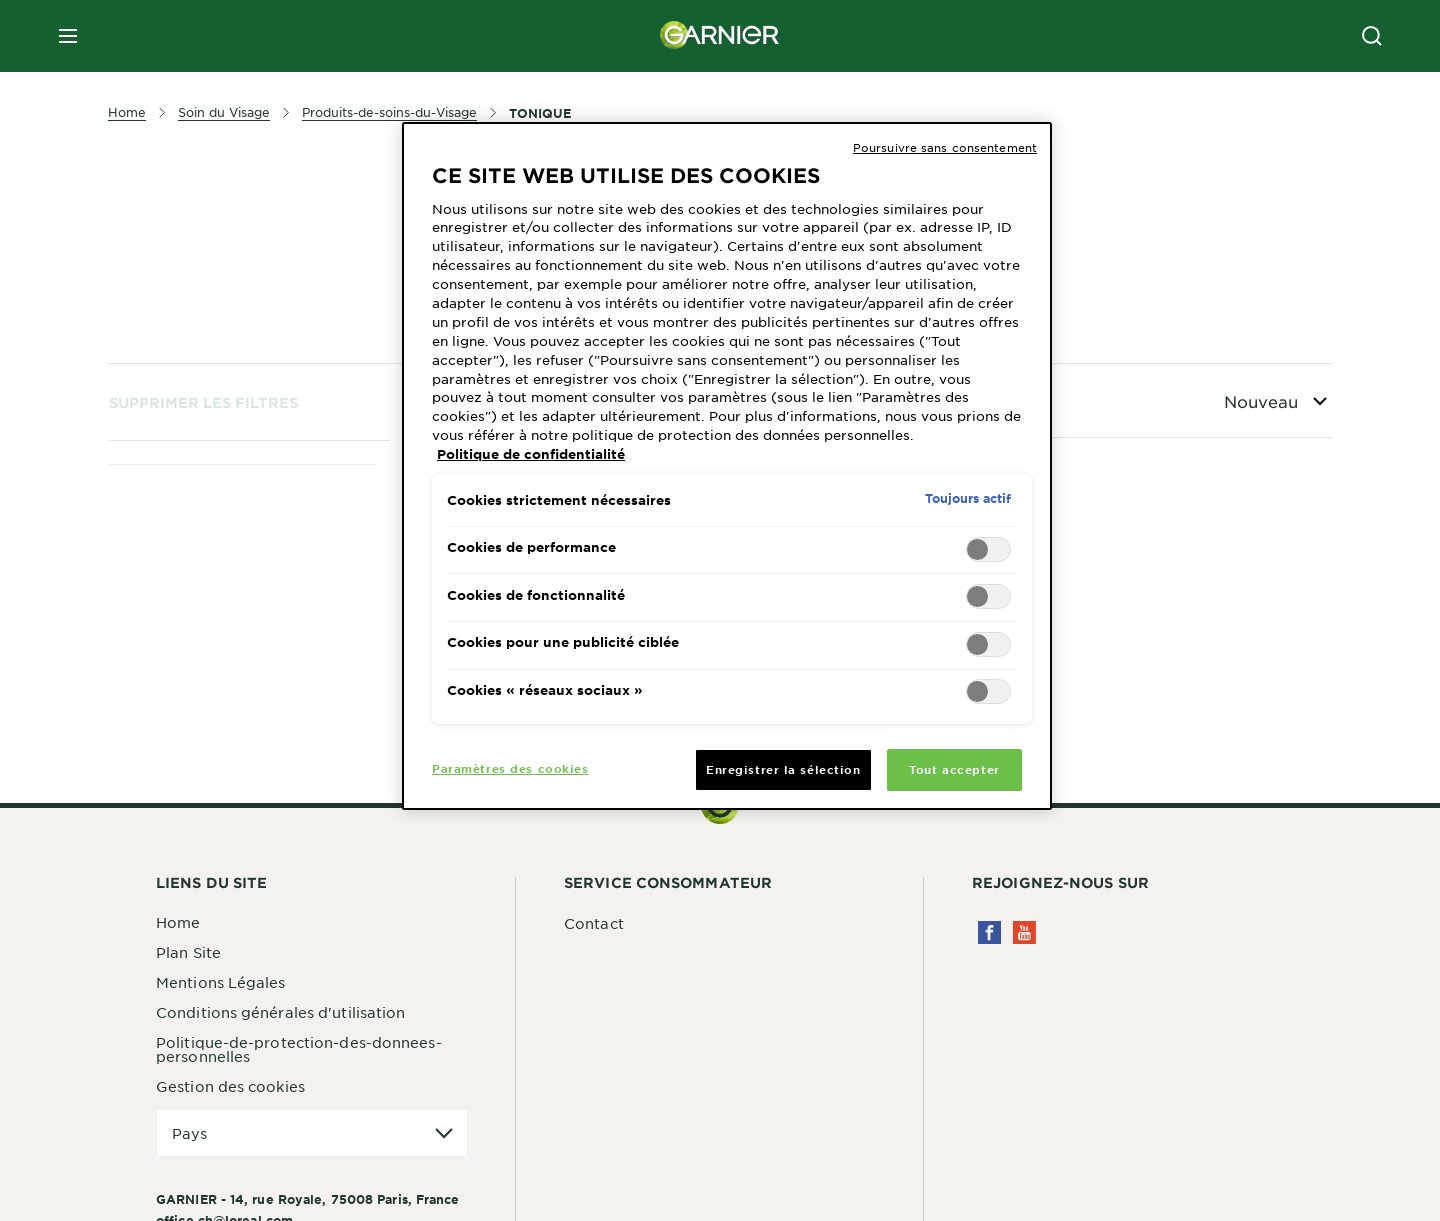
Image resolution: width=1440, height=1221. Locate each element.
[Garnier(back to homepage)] (720, 36)
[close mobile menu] (68, 36)
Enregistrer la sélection (783, 769)
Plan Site (188, 952)
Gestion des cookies (230, 1086)
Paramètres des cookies (510, 768)
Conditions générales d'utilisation (280, 1012)
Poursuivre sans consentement (945, 147)
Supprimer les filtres (203, 402)
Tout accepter (954, 769)
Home (178, 922)
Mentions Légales (221, 982)
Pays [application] (189, 1133)
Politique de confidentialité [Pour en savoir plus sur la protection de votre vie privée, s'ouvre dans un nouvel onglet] (531, 454)
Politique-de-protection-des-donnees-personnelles (299, 1049)
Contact (594, 923)
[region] (727, 466)
